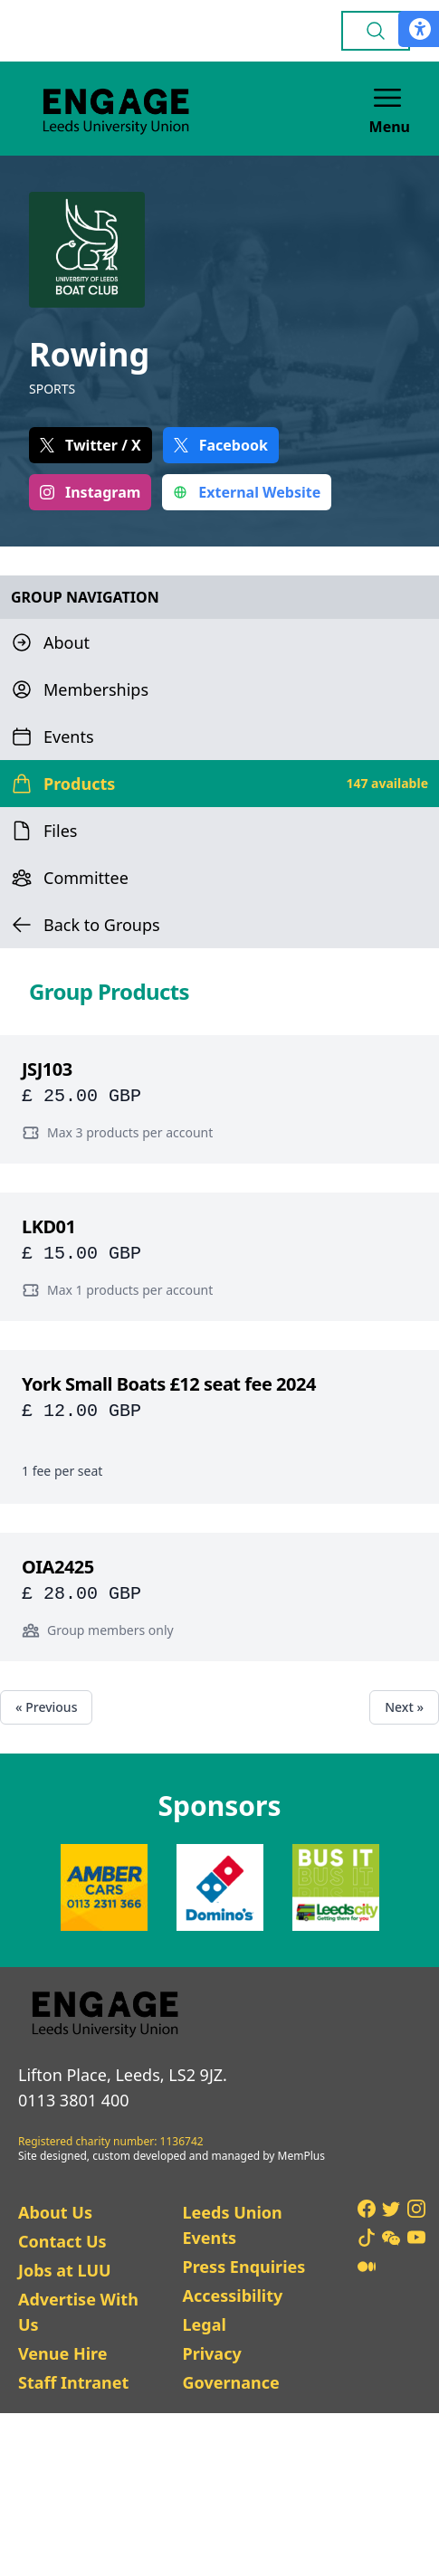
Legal (203, 2324)
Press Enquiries (243, 2266)
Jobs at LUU (64, 2270)
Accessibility (232, 2295)
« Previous (46, 1707)
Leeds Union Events (232, 2224)
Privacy (211, 2353)
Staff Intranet (73, 2382)
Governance (230, 2382)
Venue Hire (63, 2353)
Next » (404, 1707)
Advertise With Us (78, 2311)
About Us (55, 2212)
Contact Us (62, 2241)
